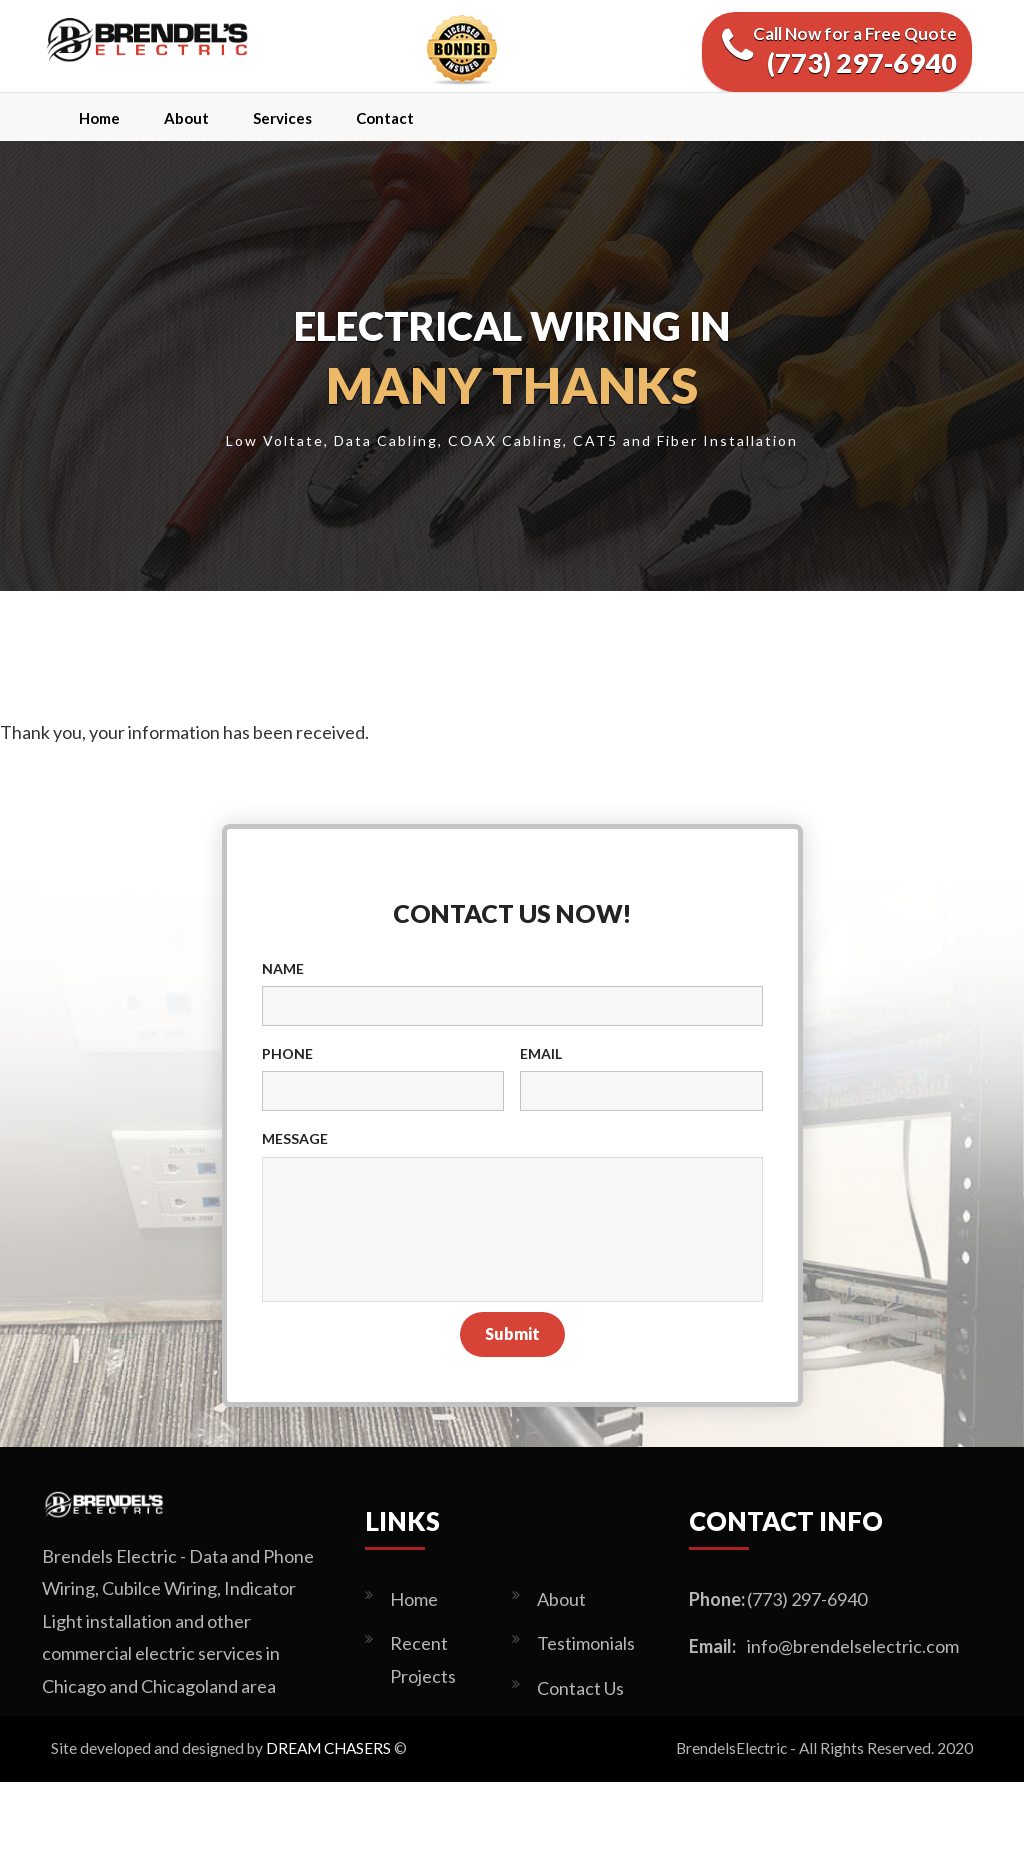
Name (283, 968)
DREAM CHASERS (328, 1748)
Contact (385, 118)
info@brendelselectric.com (853, 1646)
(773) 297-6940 (807, 1599)
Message (295, 1138)
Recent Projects (423, 1659)
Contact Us (580, 1688)
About (186, 118)
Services (282, 118)
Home (99, 118)
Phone (287, 1053)
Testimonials (586, 1643)
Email (541, 1053)
